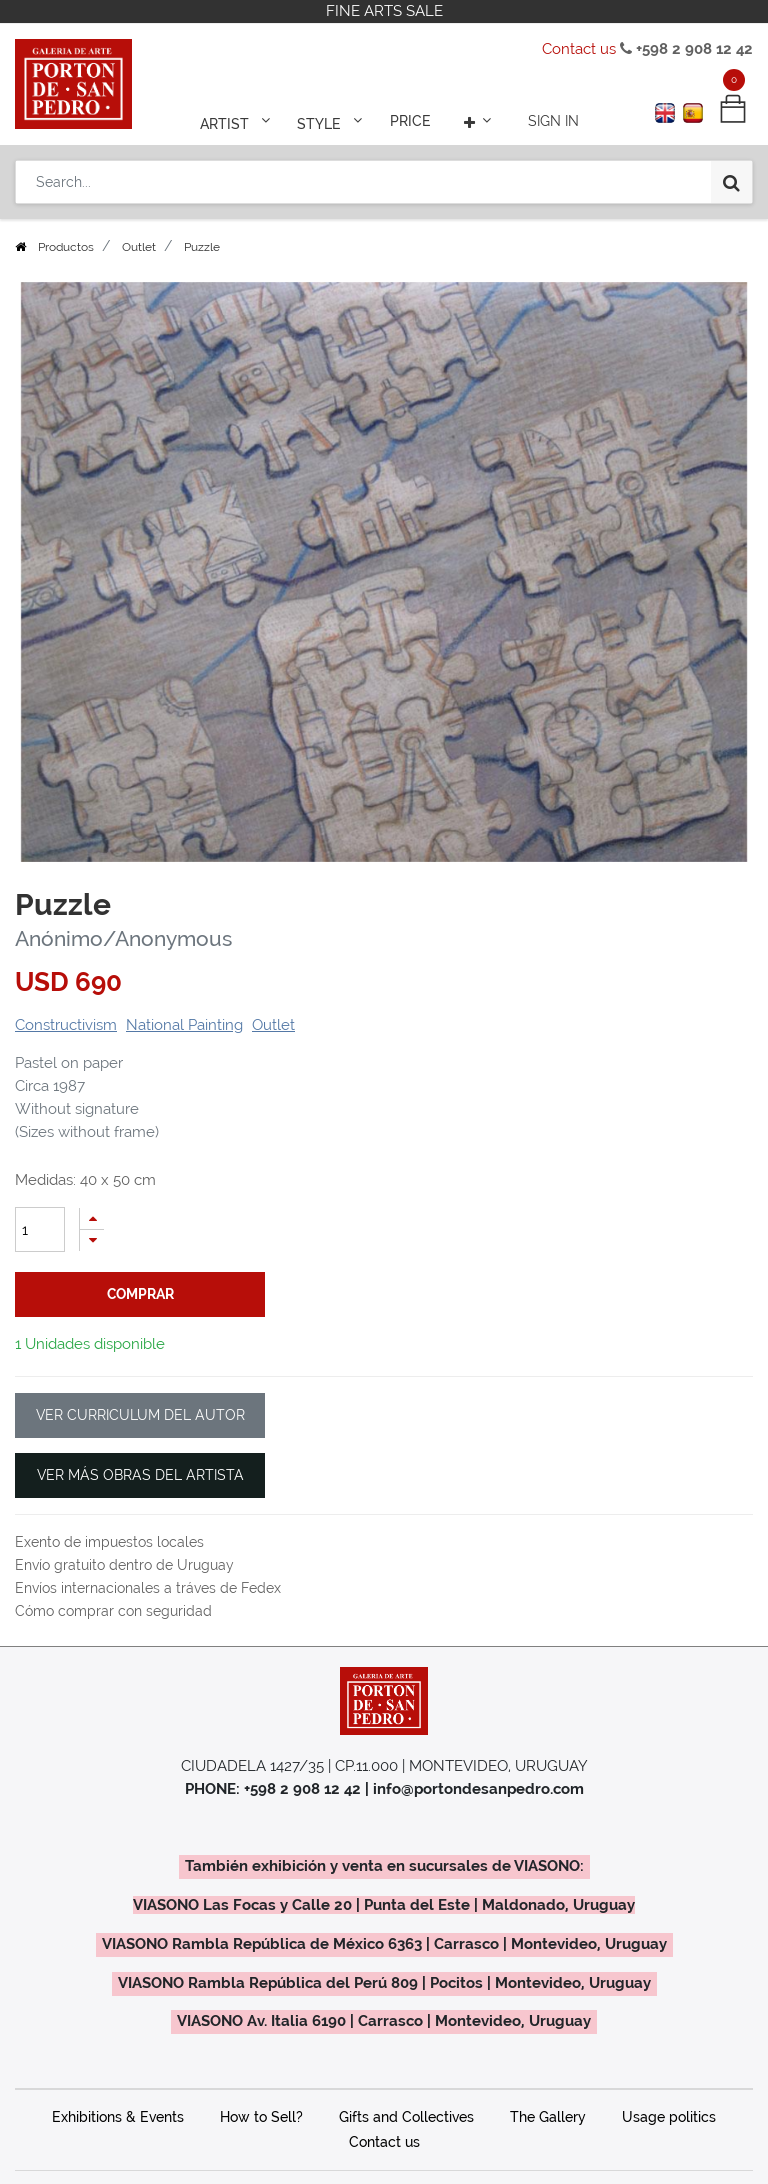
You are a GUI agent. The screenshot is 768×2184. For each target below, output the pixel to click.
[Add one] (92, 1246)
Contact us (579, 49)
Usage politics (669, 2106)
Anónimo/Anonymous (123, 967)
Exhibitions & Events (118, 2106)
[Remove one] (92, 1268)
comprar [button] (140, 1322)
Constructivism (66, 1053)
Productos (66, 275)
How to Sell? (261, 2106)
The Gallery (548, 2106)
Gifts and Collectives (406, 2106)
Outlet (139, 275)
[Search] (731, 182)
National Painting (184, 1053)
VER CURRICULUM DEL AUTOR (140, 1404)
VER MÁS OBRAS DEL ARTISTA (140, 1464)
